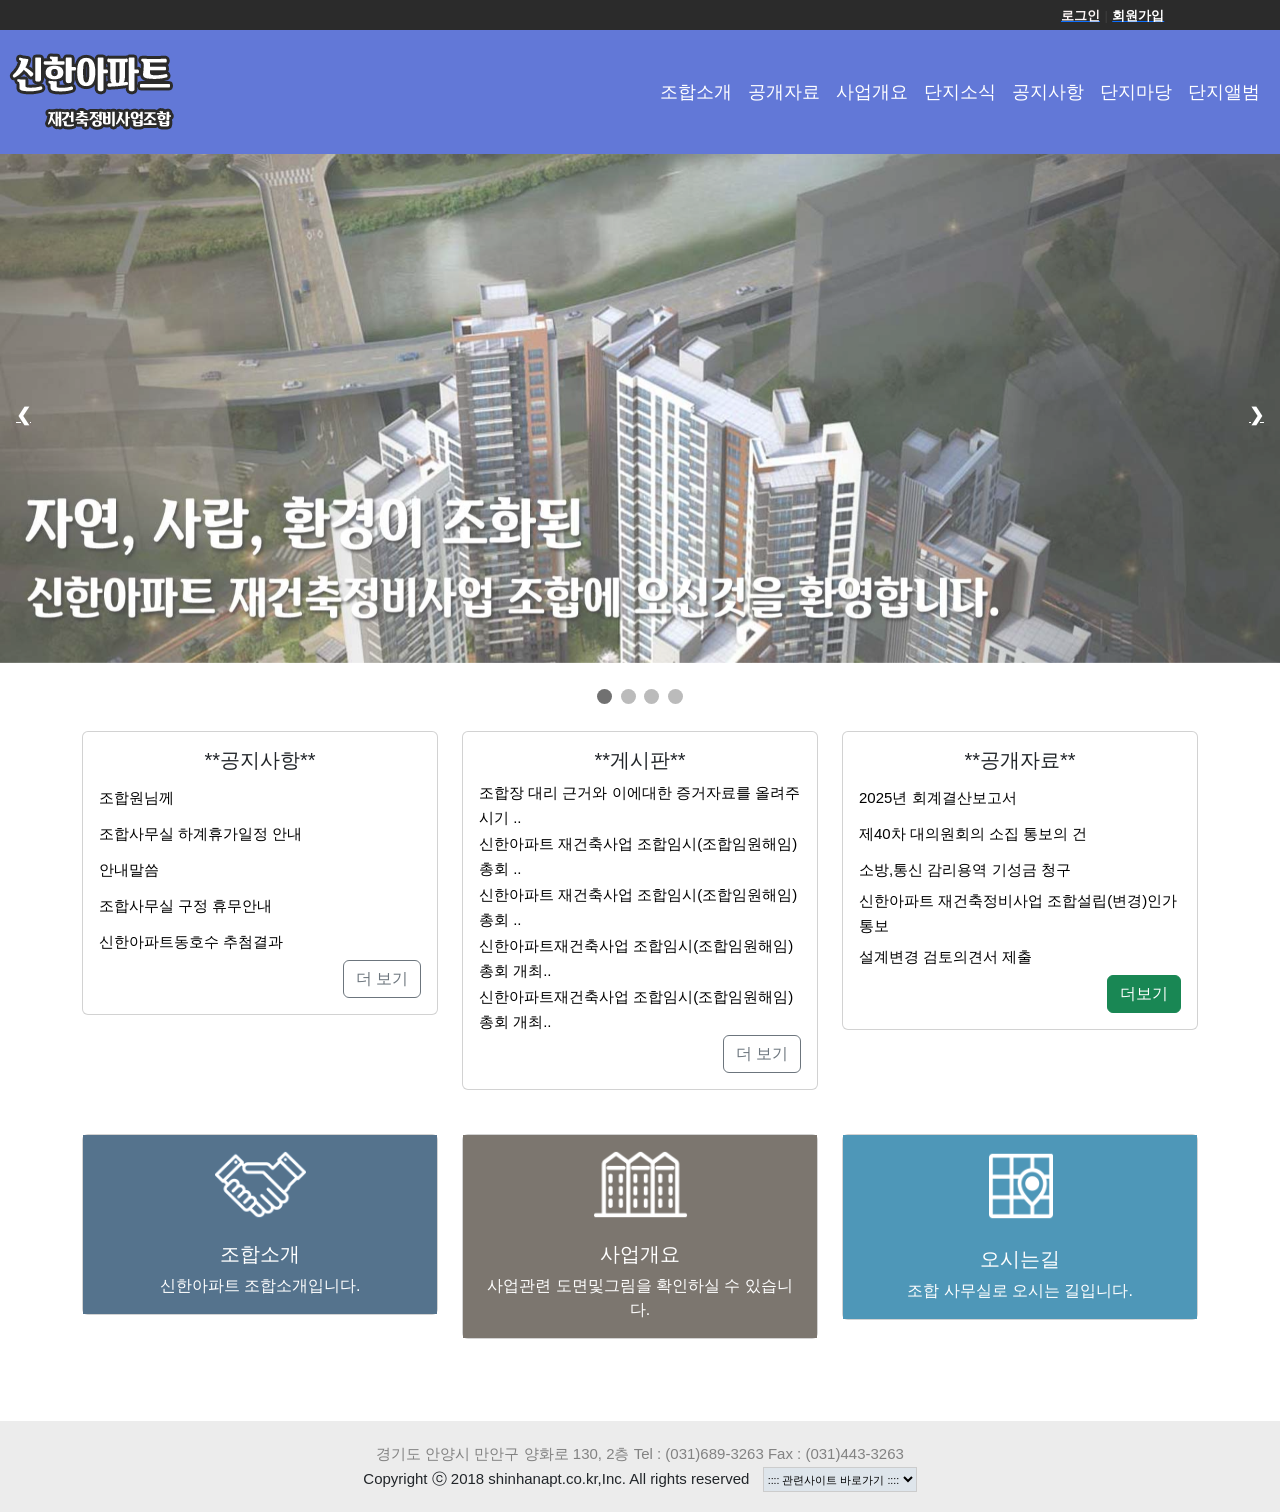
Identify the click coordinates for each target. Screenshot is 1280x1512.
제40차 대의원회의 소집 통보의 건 (973, 833)
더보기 (1144, 993)
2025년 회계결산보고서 (938, 797)
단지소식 (960, 92)
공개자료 (784, 92)
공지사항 (1048, 92)
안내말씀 (129, 869)
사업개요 (872, 92)
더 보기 (382, 978)
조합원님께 (136, 797)
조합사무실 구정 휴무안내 (185, 905)
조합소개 (696, 92)
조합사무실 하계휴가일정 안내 (200, 833)
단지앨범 (1224, 92)
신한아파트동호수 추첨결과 (191, 941)
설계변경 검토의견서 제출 (945, 956)
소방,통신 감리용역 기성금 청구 (965, 869)
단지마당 (1136, 92)
